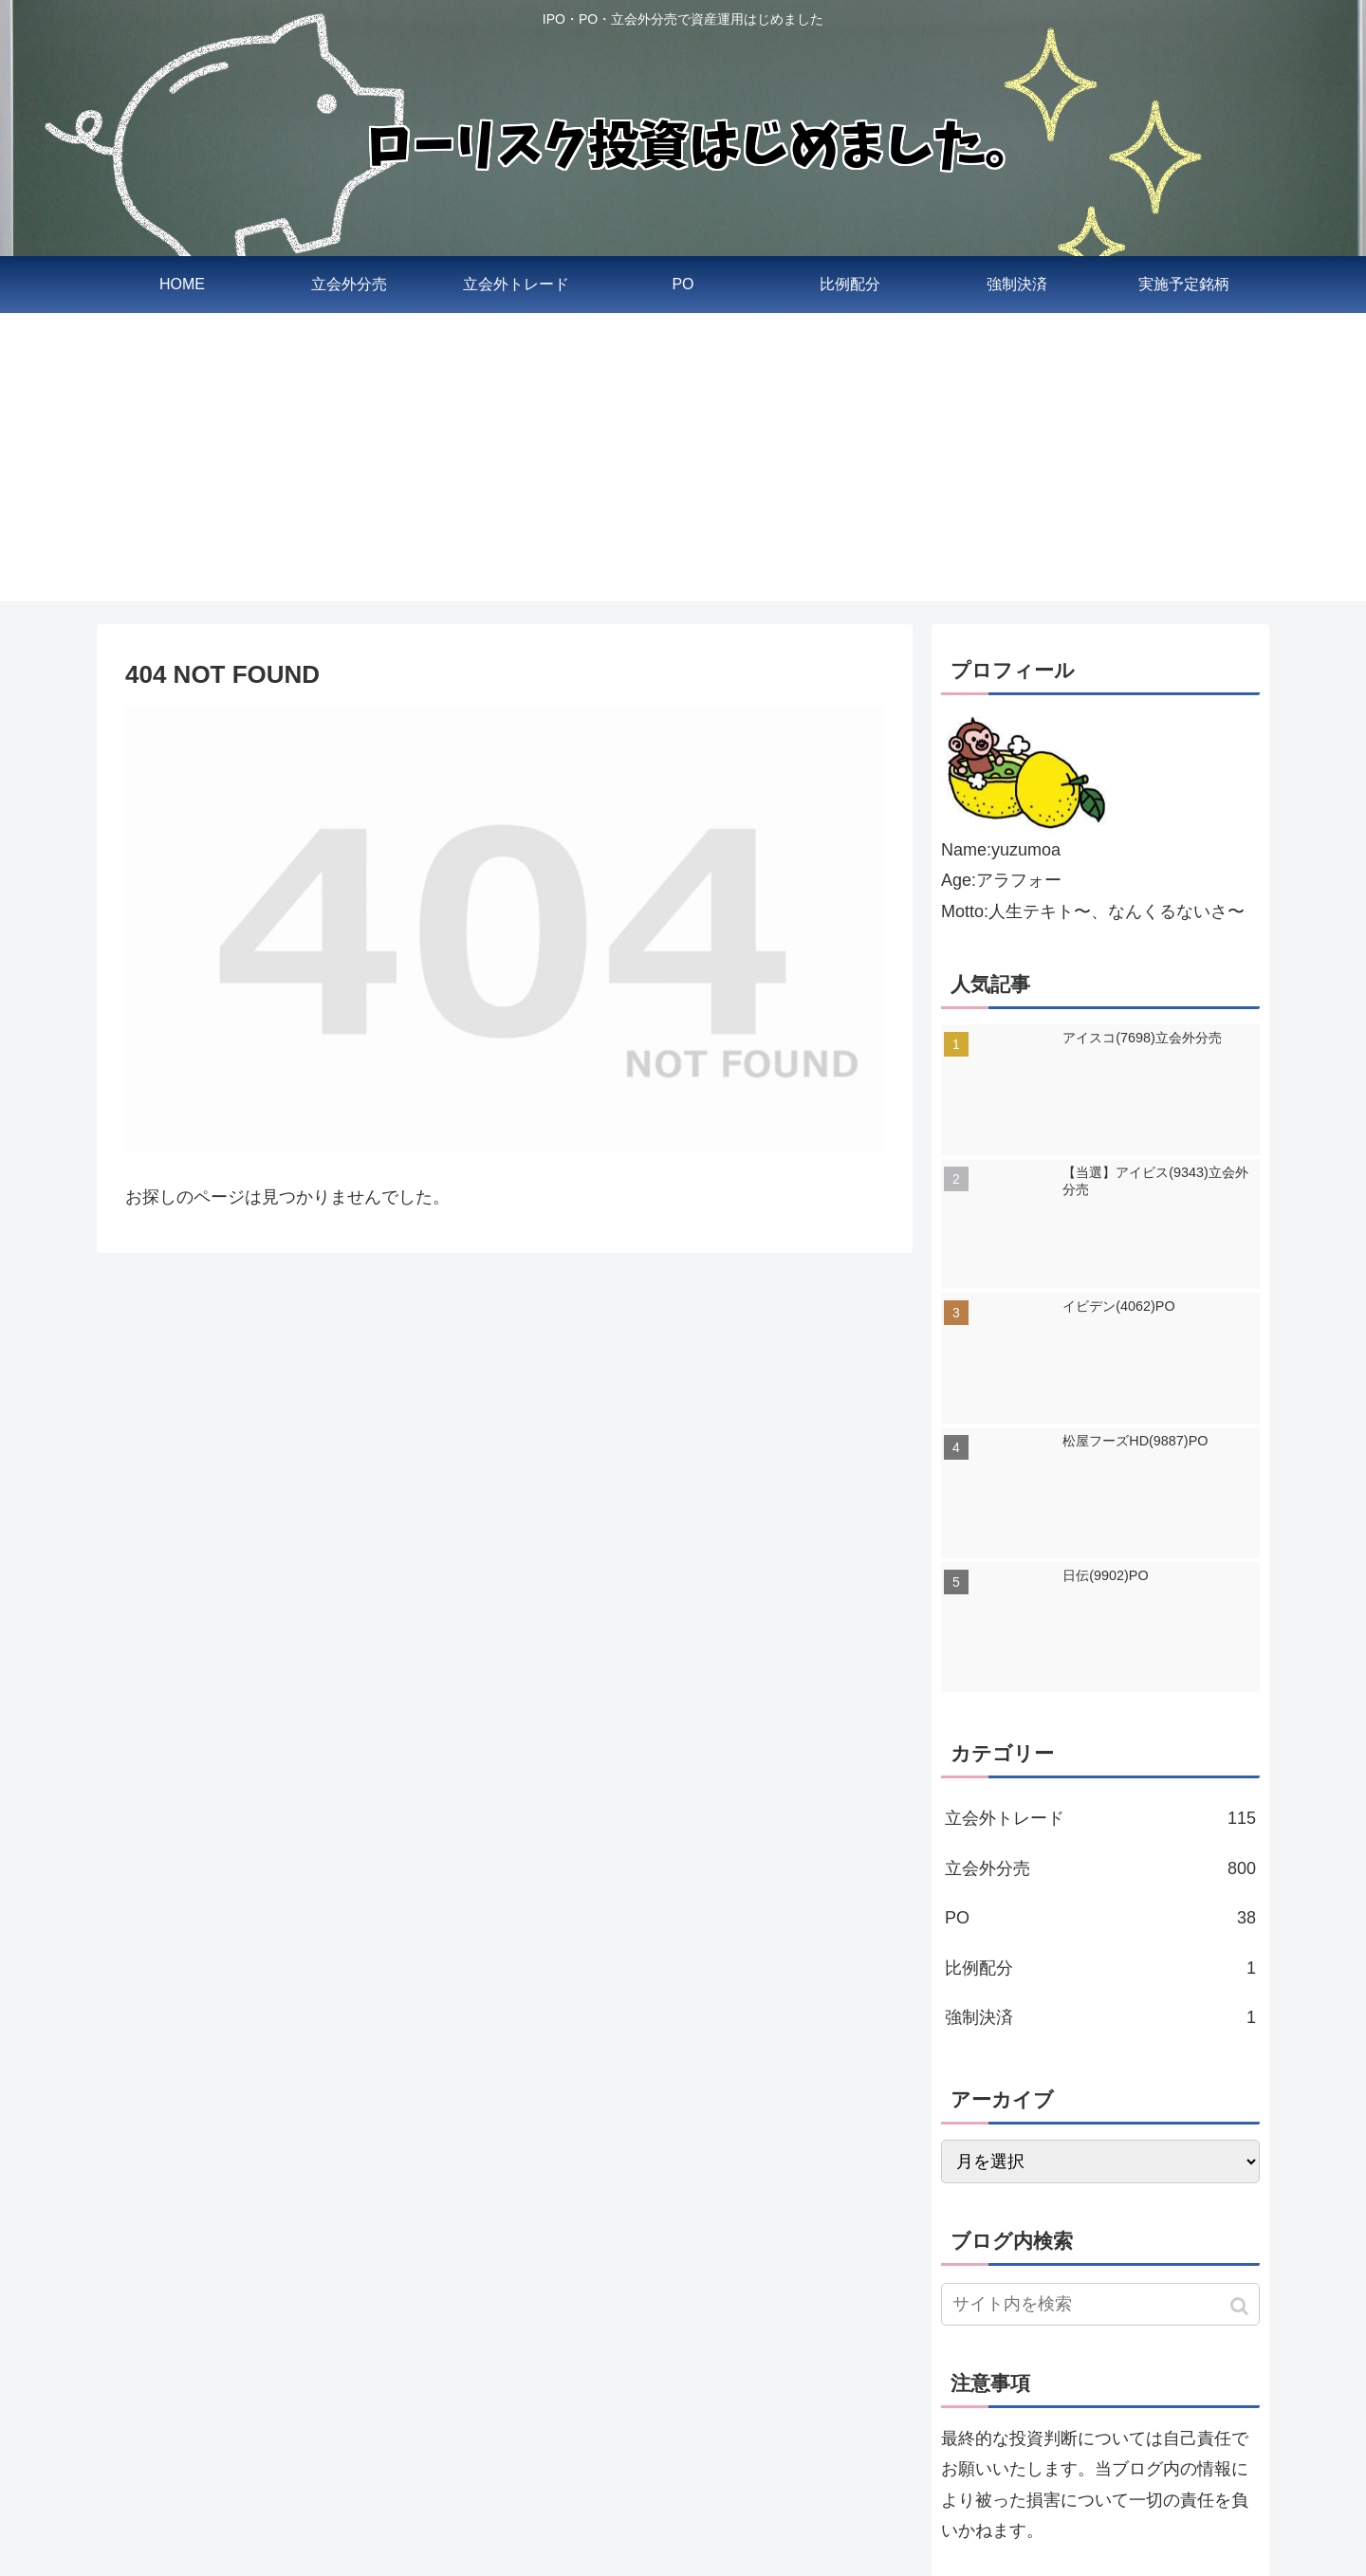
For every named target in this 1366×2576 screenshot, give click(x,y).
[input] (1100, 2304)
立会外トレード (1100, 1818)
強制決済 (1100, 2017)
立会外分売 (1100, 1868)
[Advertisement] (683, 468)
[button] (1241, 2306)
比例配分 (1100, 1968)
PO (1100, 1918)
